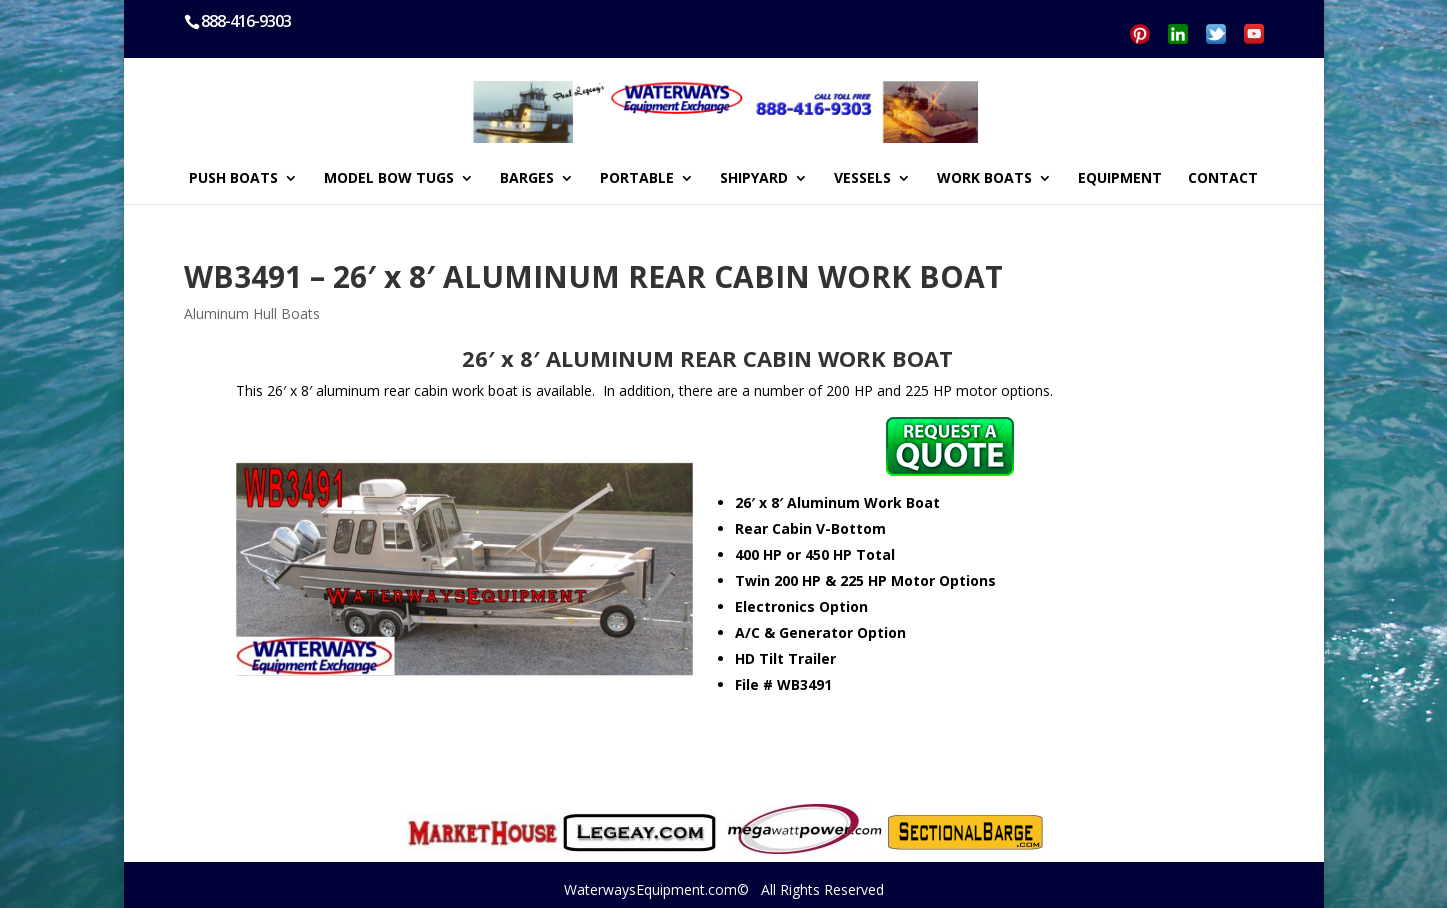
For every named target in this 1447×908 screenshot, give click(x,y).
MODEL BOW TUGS (389, 179)
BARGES (527, 179)
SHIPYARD (754, 179)
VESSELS (862, 179)
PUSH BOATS (233, 179)
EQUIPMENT (1120, 179)
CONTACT (1223, 179)
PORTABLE (637, 179)
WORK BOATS (984, 179)
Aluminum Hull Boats (252, 313)
